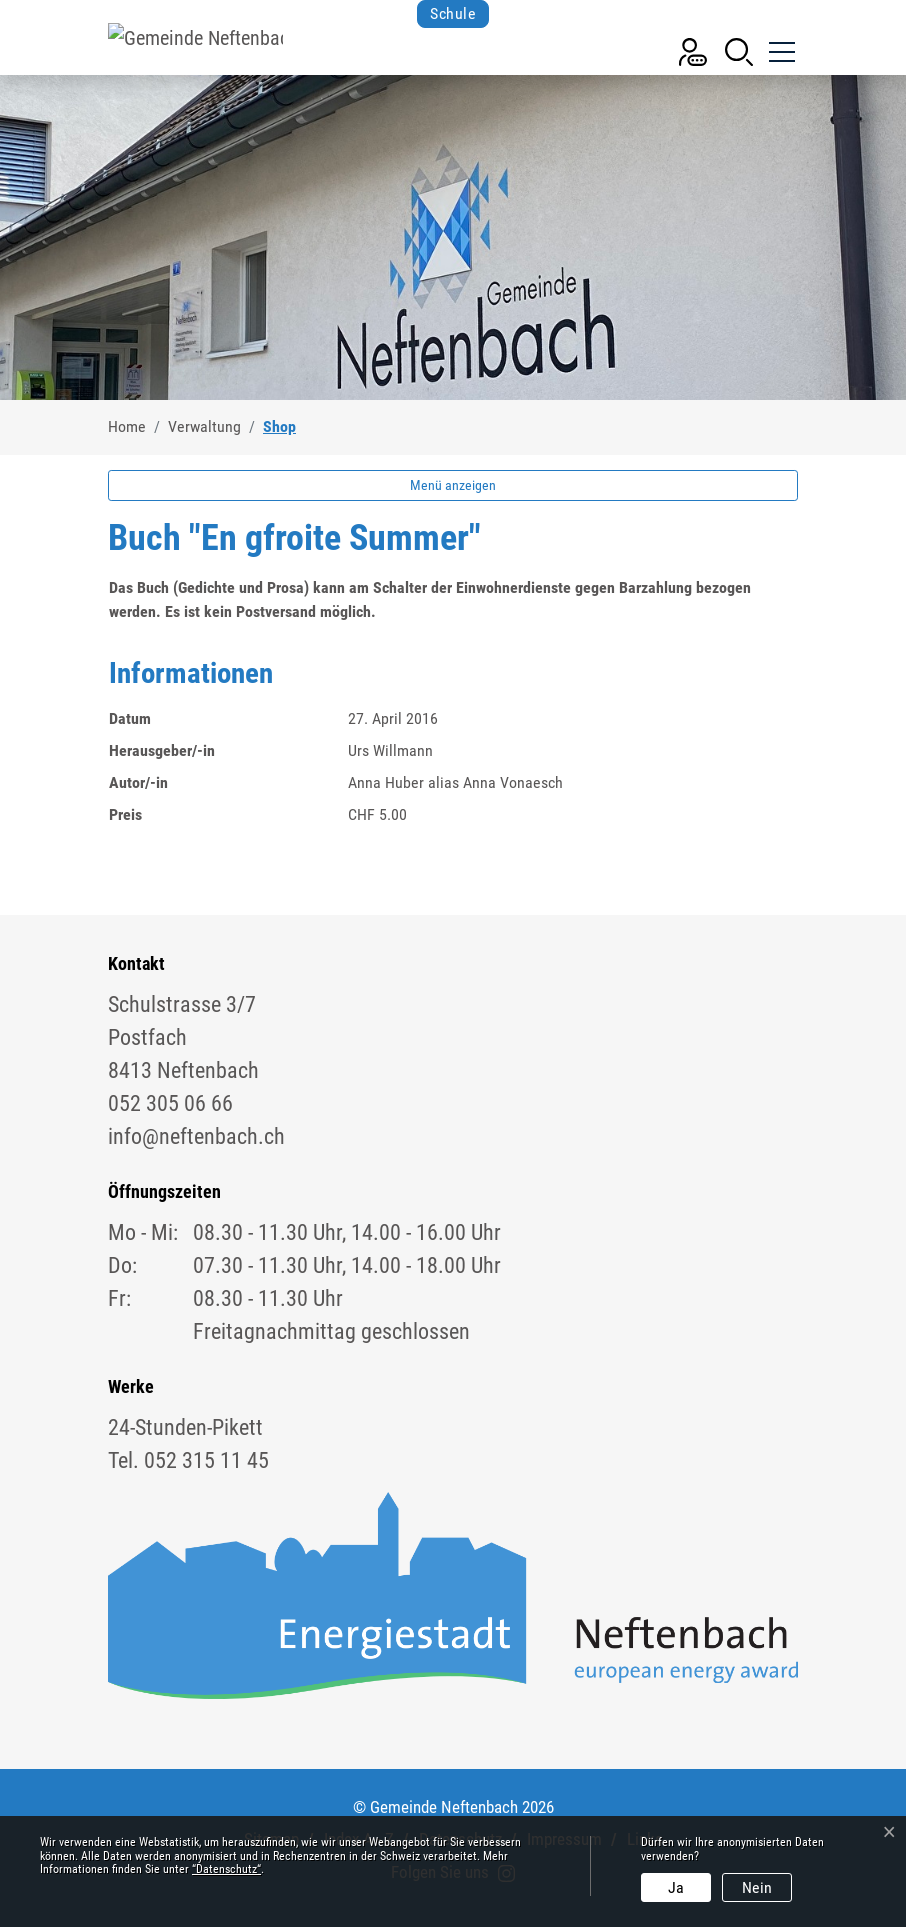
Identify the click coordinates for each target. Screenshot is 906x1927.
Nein (757, 1887)
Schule (453, 13)
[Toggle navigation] (780, 44)
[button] (739, 50)
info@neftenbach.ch (196, 1136)
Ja (676, 1887)
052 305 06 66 (170, 1103)
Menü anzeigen (453, 485)
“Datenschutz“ (226, 1869)
